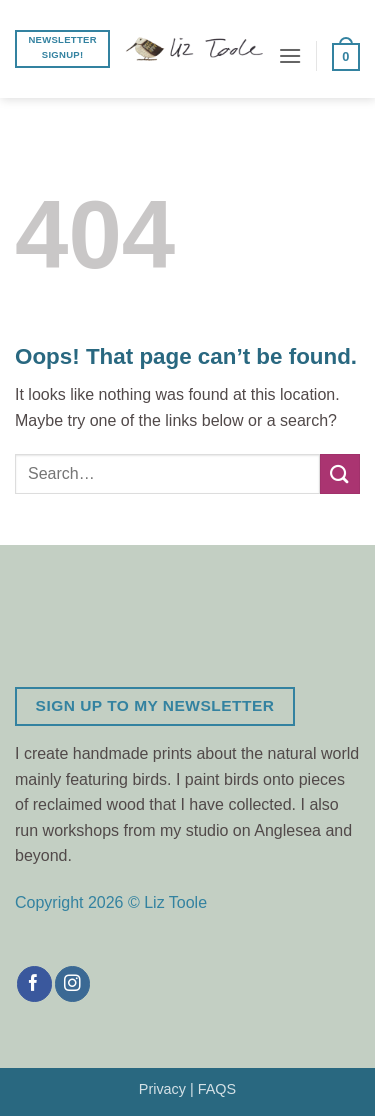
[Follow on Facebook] (34, 984)
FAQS (217, 1089)
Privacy (162, 1089)
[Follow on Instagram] (72, 984)
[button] (290, 55)
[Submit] (340, 473)
